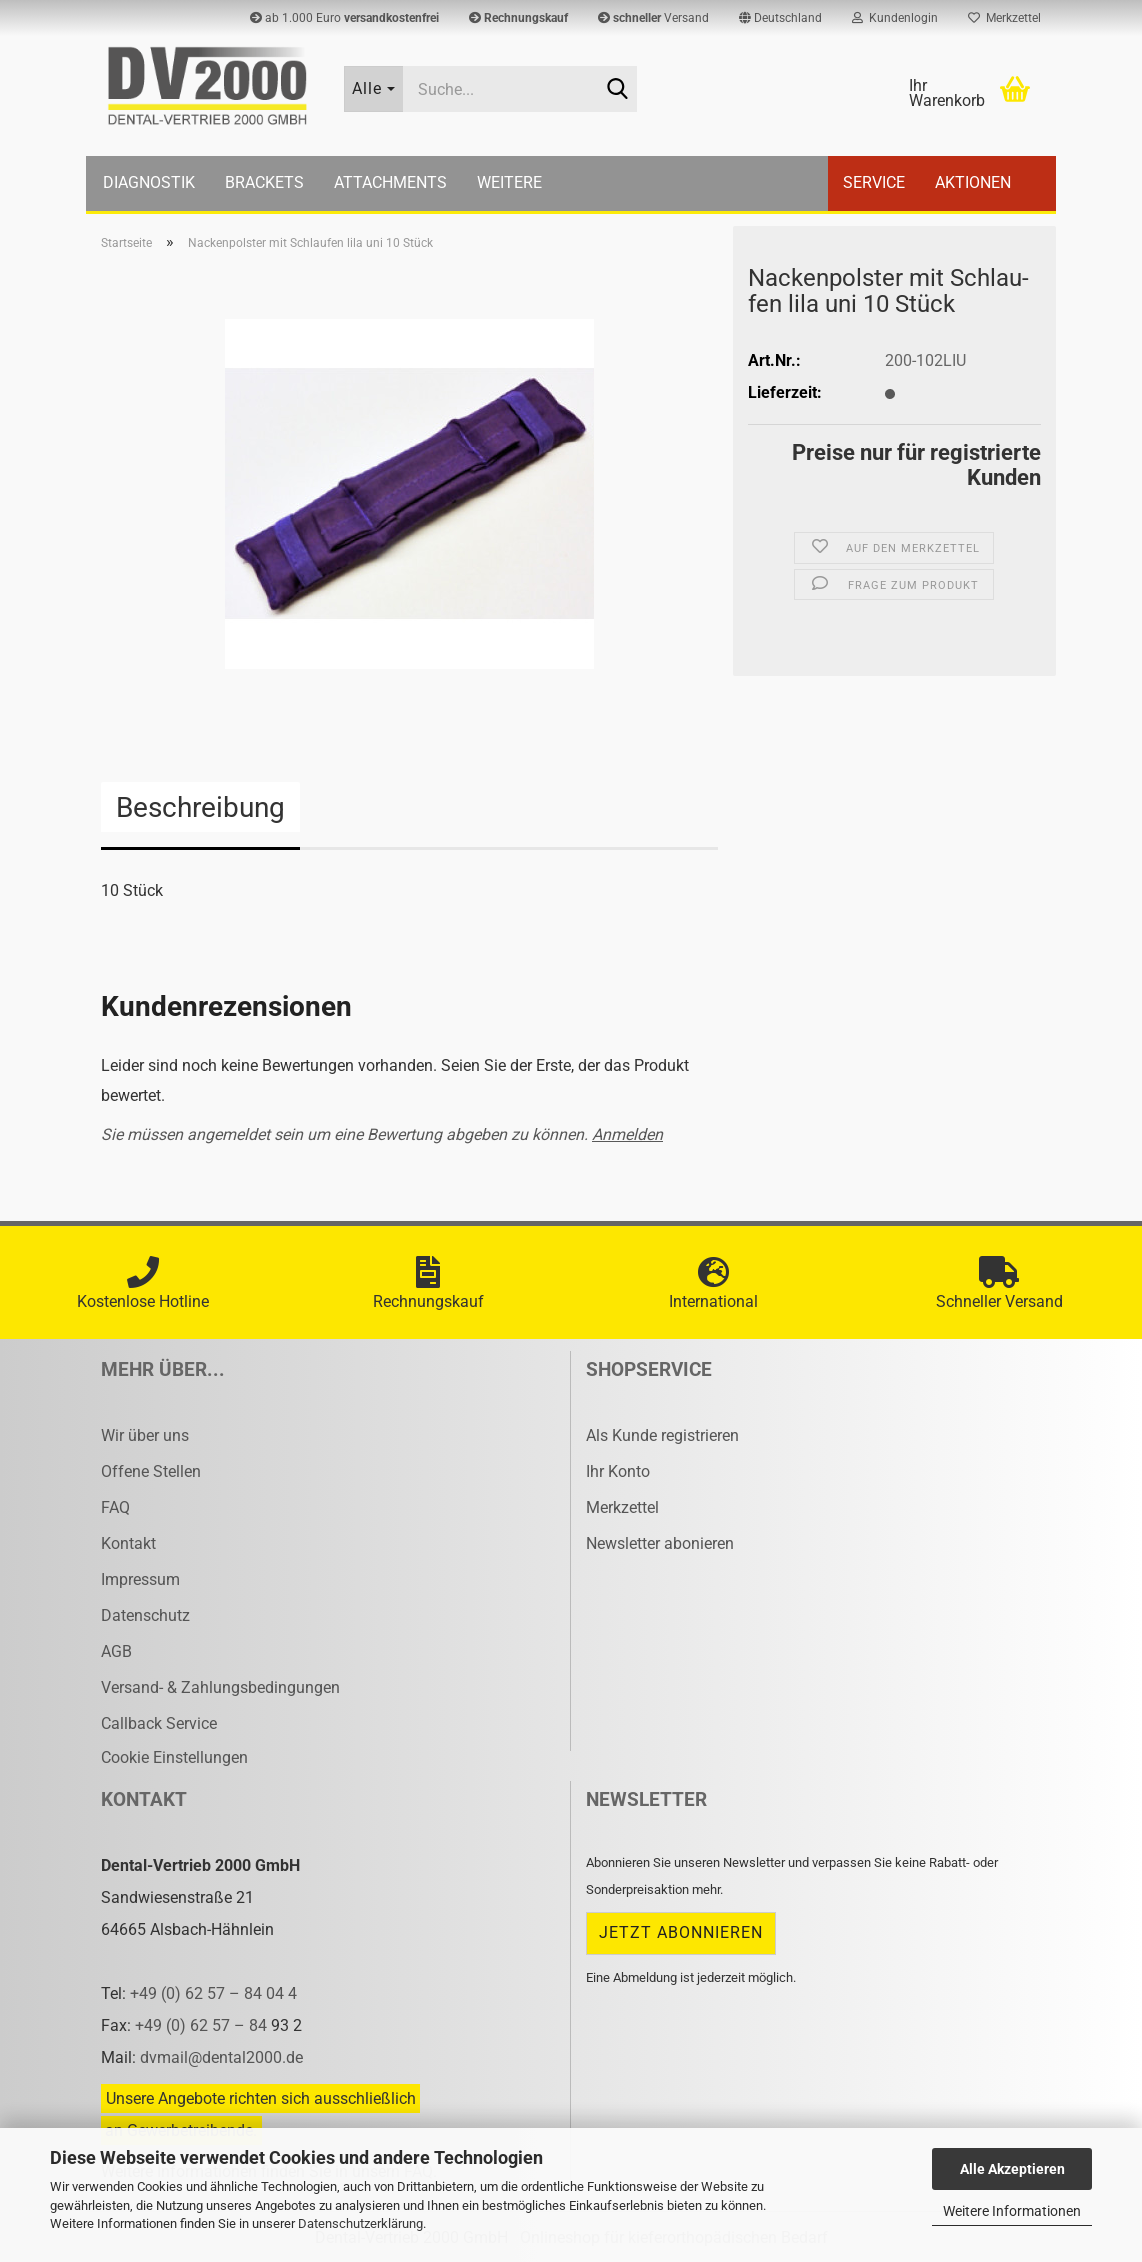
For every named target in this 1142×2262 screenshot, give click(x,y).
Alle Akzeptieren (1012, 2169)
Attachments (390, 182)
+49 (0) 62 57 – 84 (203, 2025)
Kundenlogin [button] (895, 18)
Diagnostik (149, 182)
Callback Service (159, 1723)
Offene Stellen (151, 1471)
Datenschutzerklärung (360, 2223)
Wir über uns (145, 1435)
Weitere (509, 182)
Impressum (140, 1579)
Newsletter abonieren (660, 1543)
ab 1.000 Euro (344, 18)
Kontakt (128, 1543)
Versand (653, 18)
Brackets (264, 182)
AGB (116, 1651)
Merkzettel (1004, 18)
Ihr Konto (618, 1471)
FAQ (115, 1507)
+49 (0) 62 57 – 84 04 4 (213, 1993)
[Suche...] (374, 89)
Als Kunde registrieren (662, 1435)
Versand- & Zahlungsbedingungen (220, 1687)
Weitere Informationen (1012, 2211)
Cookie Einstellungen (174, 1757)
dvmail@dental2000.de (221, 2057)
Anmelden (627, 1134)
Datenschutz (145, 1615)
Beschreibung (200, 807)
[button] (780, 18)
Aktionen (973, 182)
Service (874, 182)
